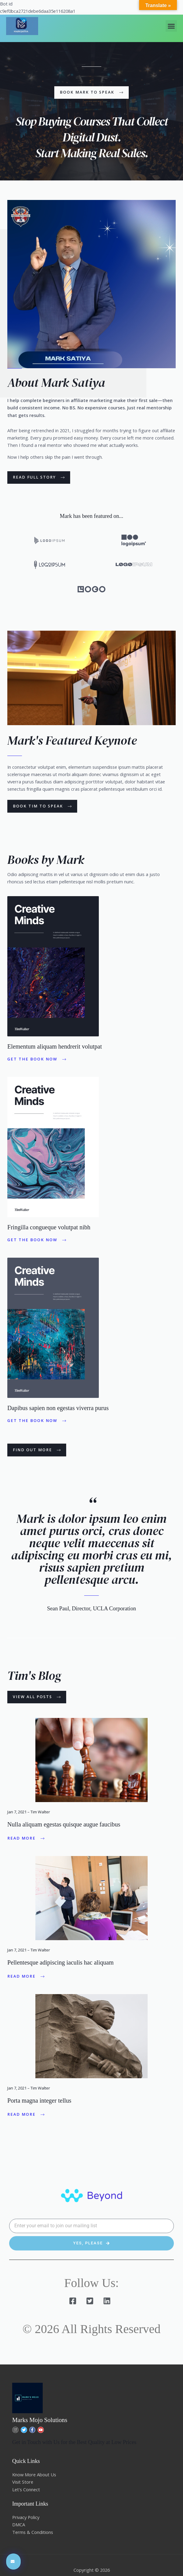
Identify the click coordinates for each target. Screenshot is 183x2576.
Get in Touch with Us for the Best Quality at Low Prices (74, 2443)
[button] (171, 26)
